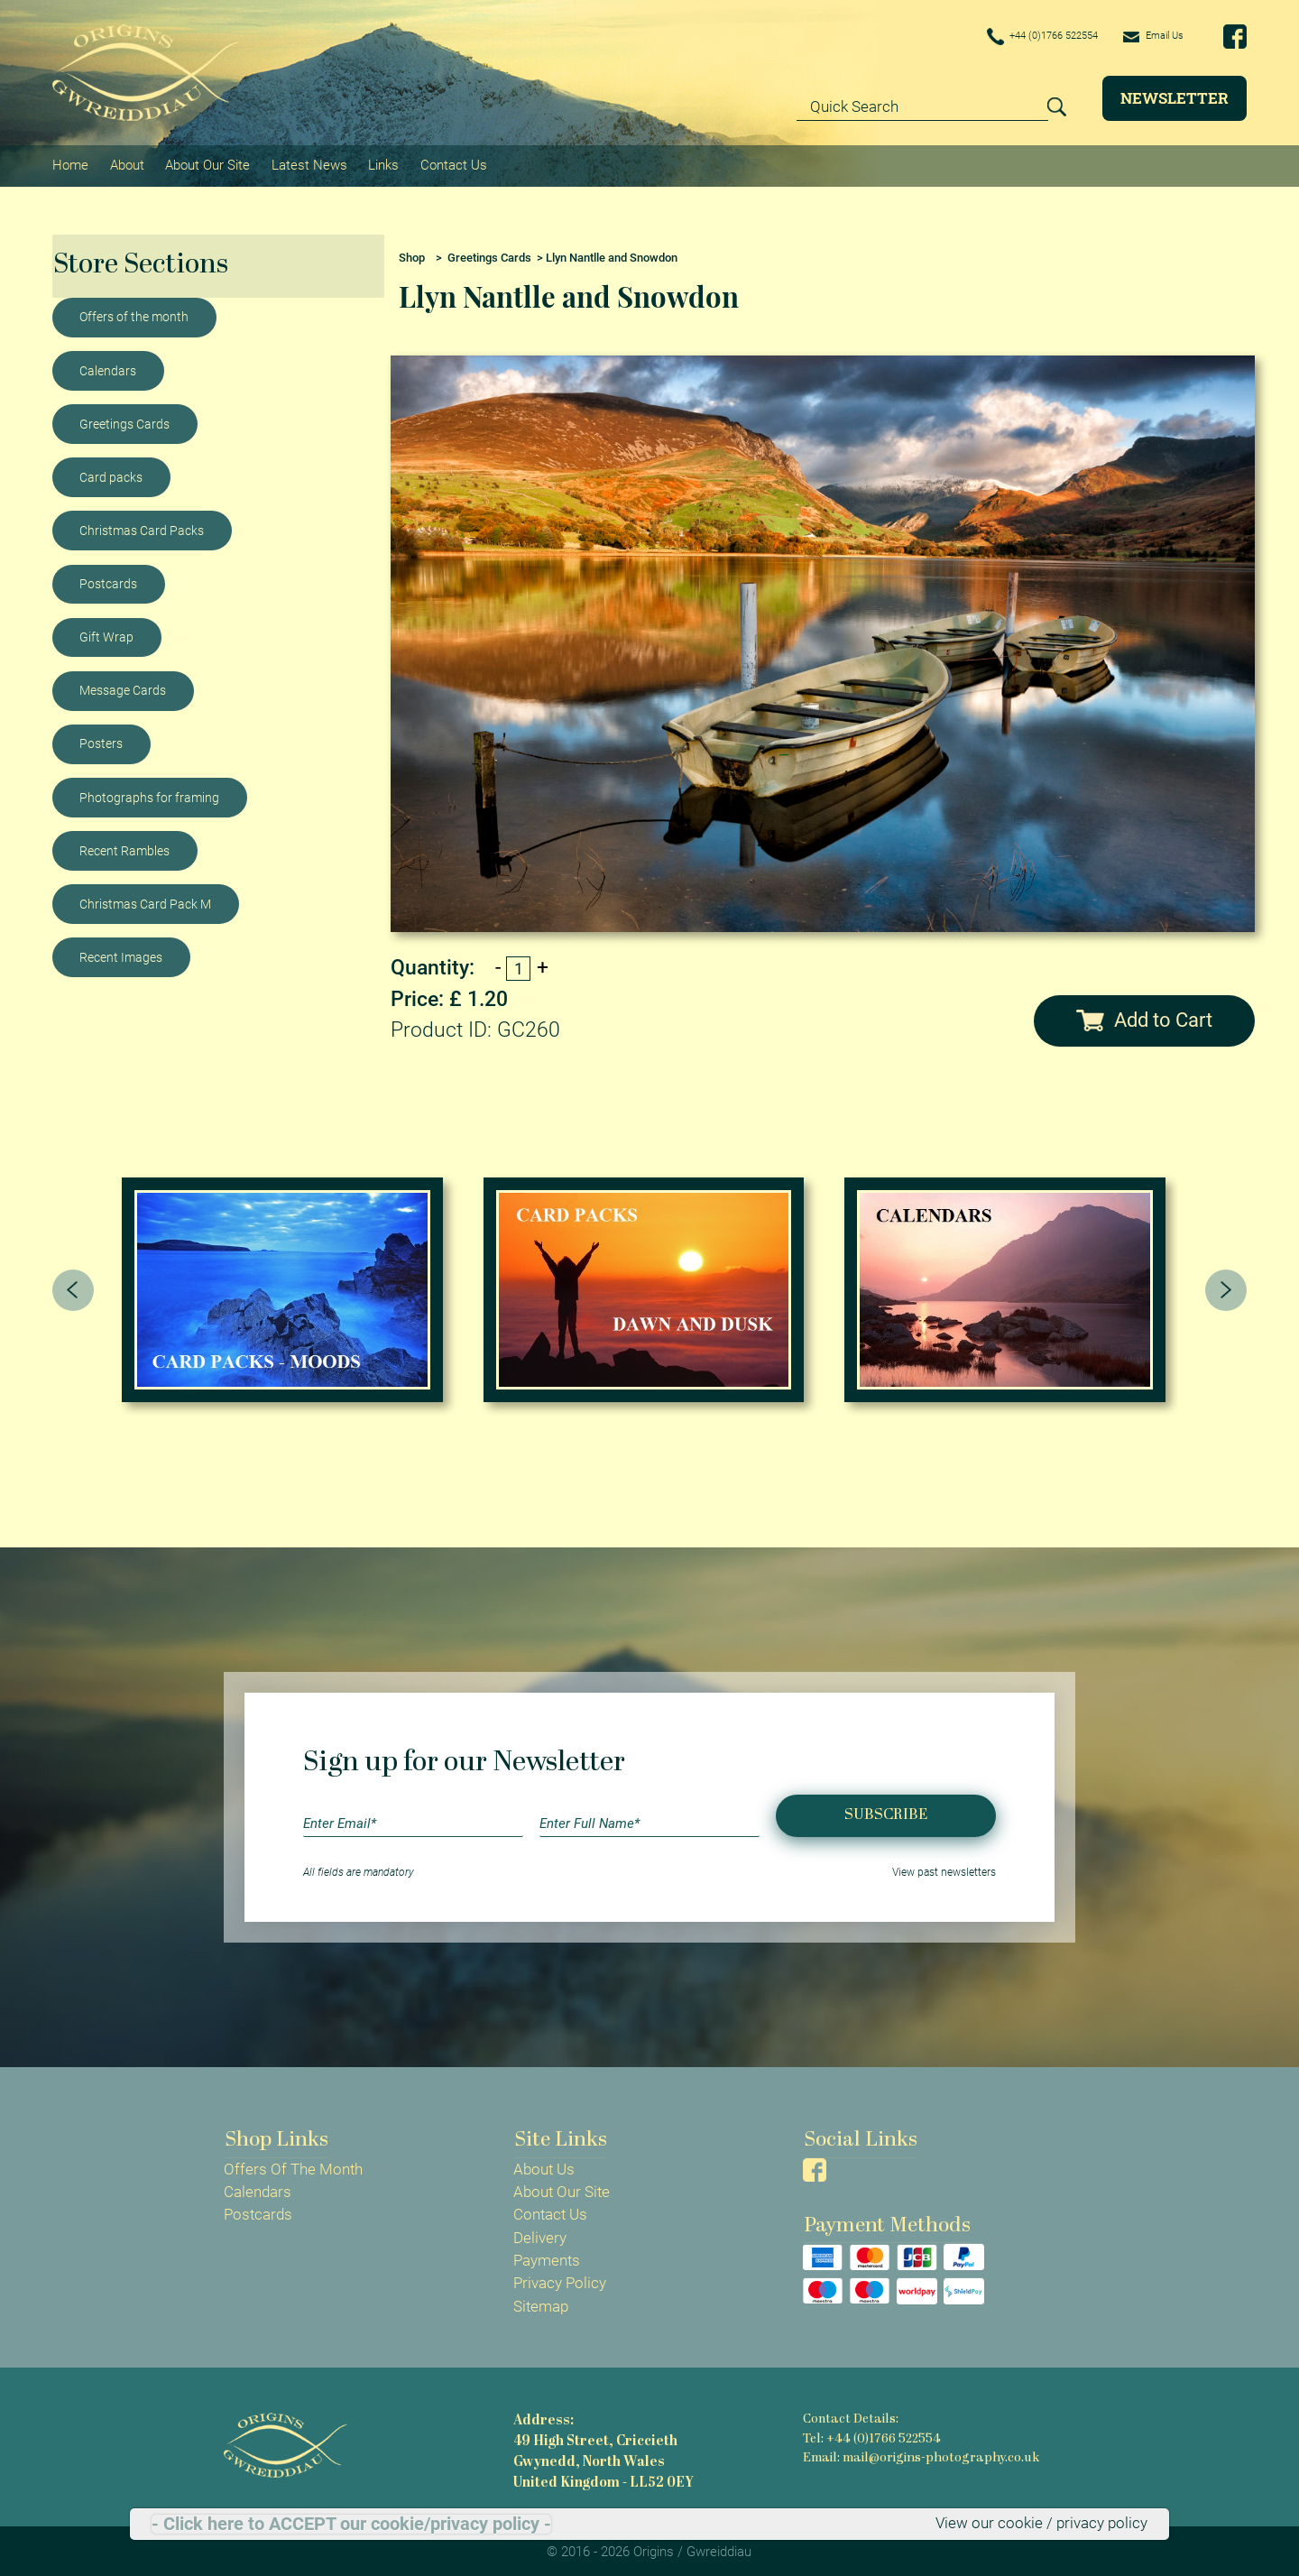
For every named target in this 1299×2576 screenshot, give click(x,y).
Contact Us (451, 163)
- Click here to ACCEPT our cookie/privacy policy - (351, 2524)
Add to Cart (1144, 1016)
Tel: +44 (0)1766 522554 (871, 2435)
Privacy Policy (559, 2280)
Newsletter (1174, 98)
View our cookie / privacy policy (1041, 2524)
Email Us (1147, 36)
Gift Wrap (106, 633)
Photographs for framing (149, 794)
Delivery (540, 2234)
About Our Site (206, 163)
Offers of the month (134, 314)
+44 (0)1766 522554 (1015, 37)
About (126, 163)
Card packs (111, 473)
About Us (544, 2165)
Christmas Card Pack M (145, 900)
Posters (101, 741)
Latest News (307, 163)
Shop (412, 254)
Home (70, 163)
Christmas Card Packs (141, 527)
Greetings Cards (124, 420)
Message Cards (122, 686)
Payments (546, 2257)
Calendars (107, 367)
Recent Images (120, 953)
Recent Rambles (124, 847)
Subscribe (885, 1812)
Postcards (108, 580)
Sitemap (540, 2303)
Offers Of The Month (293, 2165)
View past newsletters (944, 1868)
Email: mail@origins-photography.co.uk (919, 2454)
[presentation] (73, 1286)
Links (381, 163)
